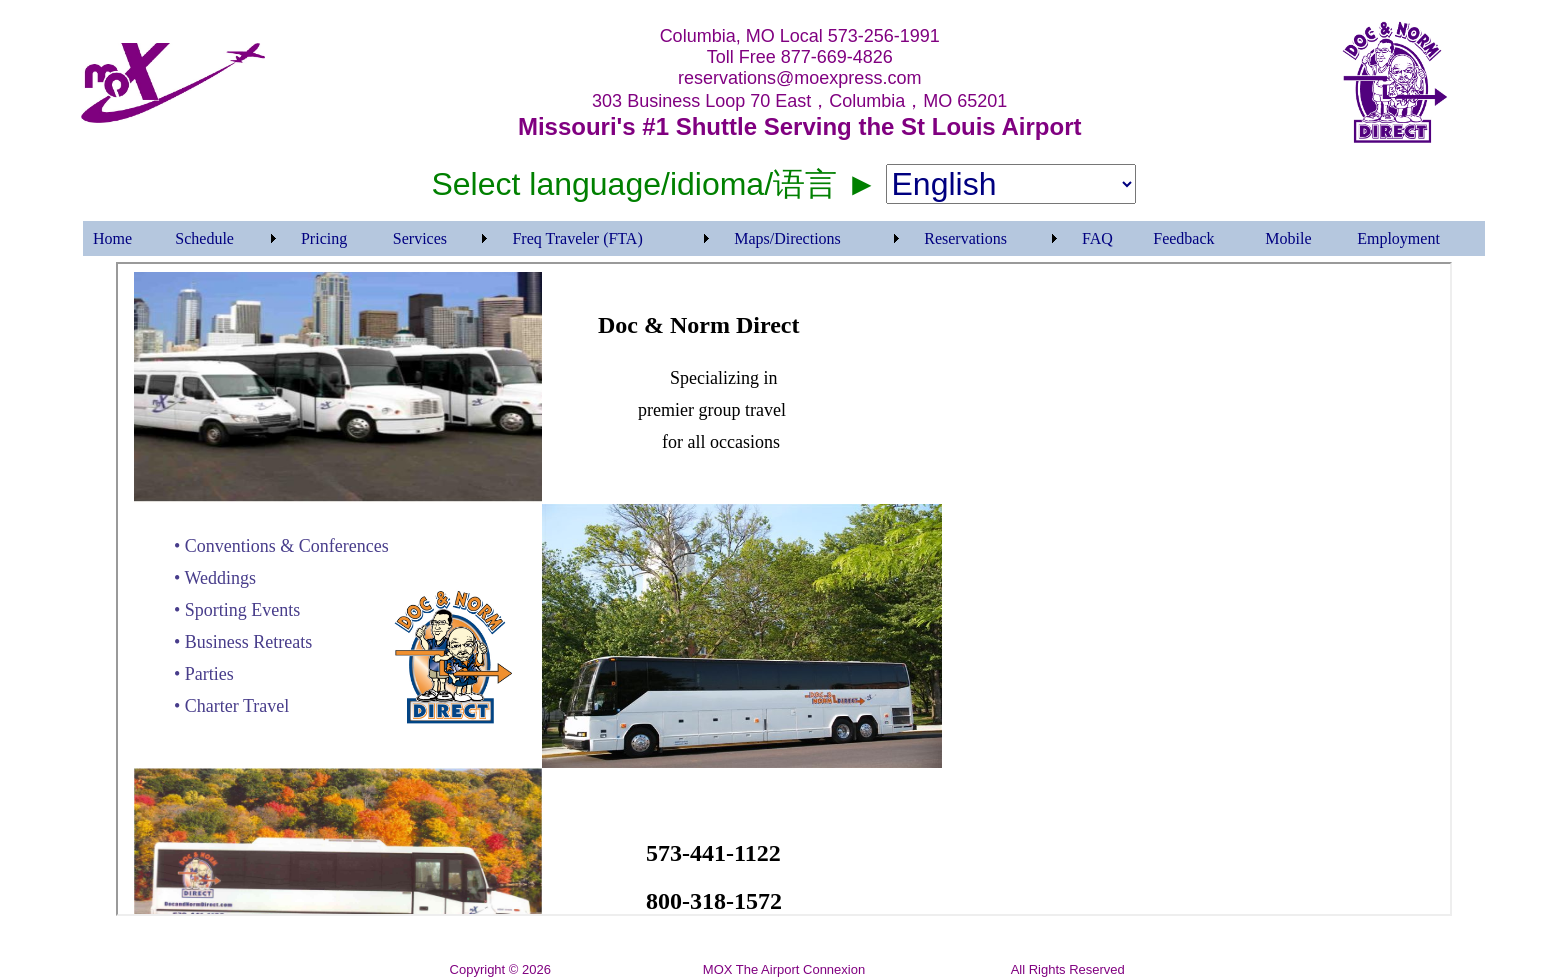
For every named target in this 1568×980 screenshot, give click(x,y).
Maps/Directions (787, 238)
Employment (1398, 238)
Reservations (965, 238)
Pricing (324, 238)
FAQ (1097, 238)
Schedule (204, 238)
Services (420, 238)
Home (112, 238)
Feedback (1183, 238)
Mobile (1288, 238)
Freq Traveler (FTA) (577, 238)
